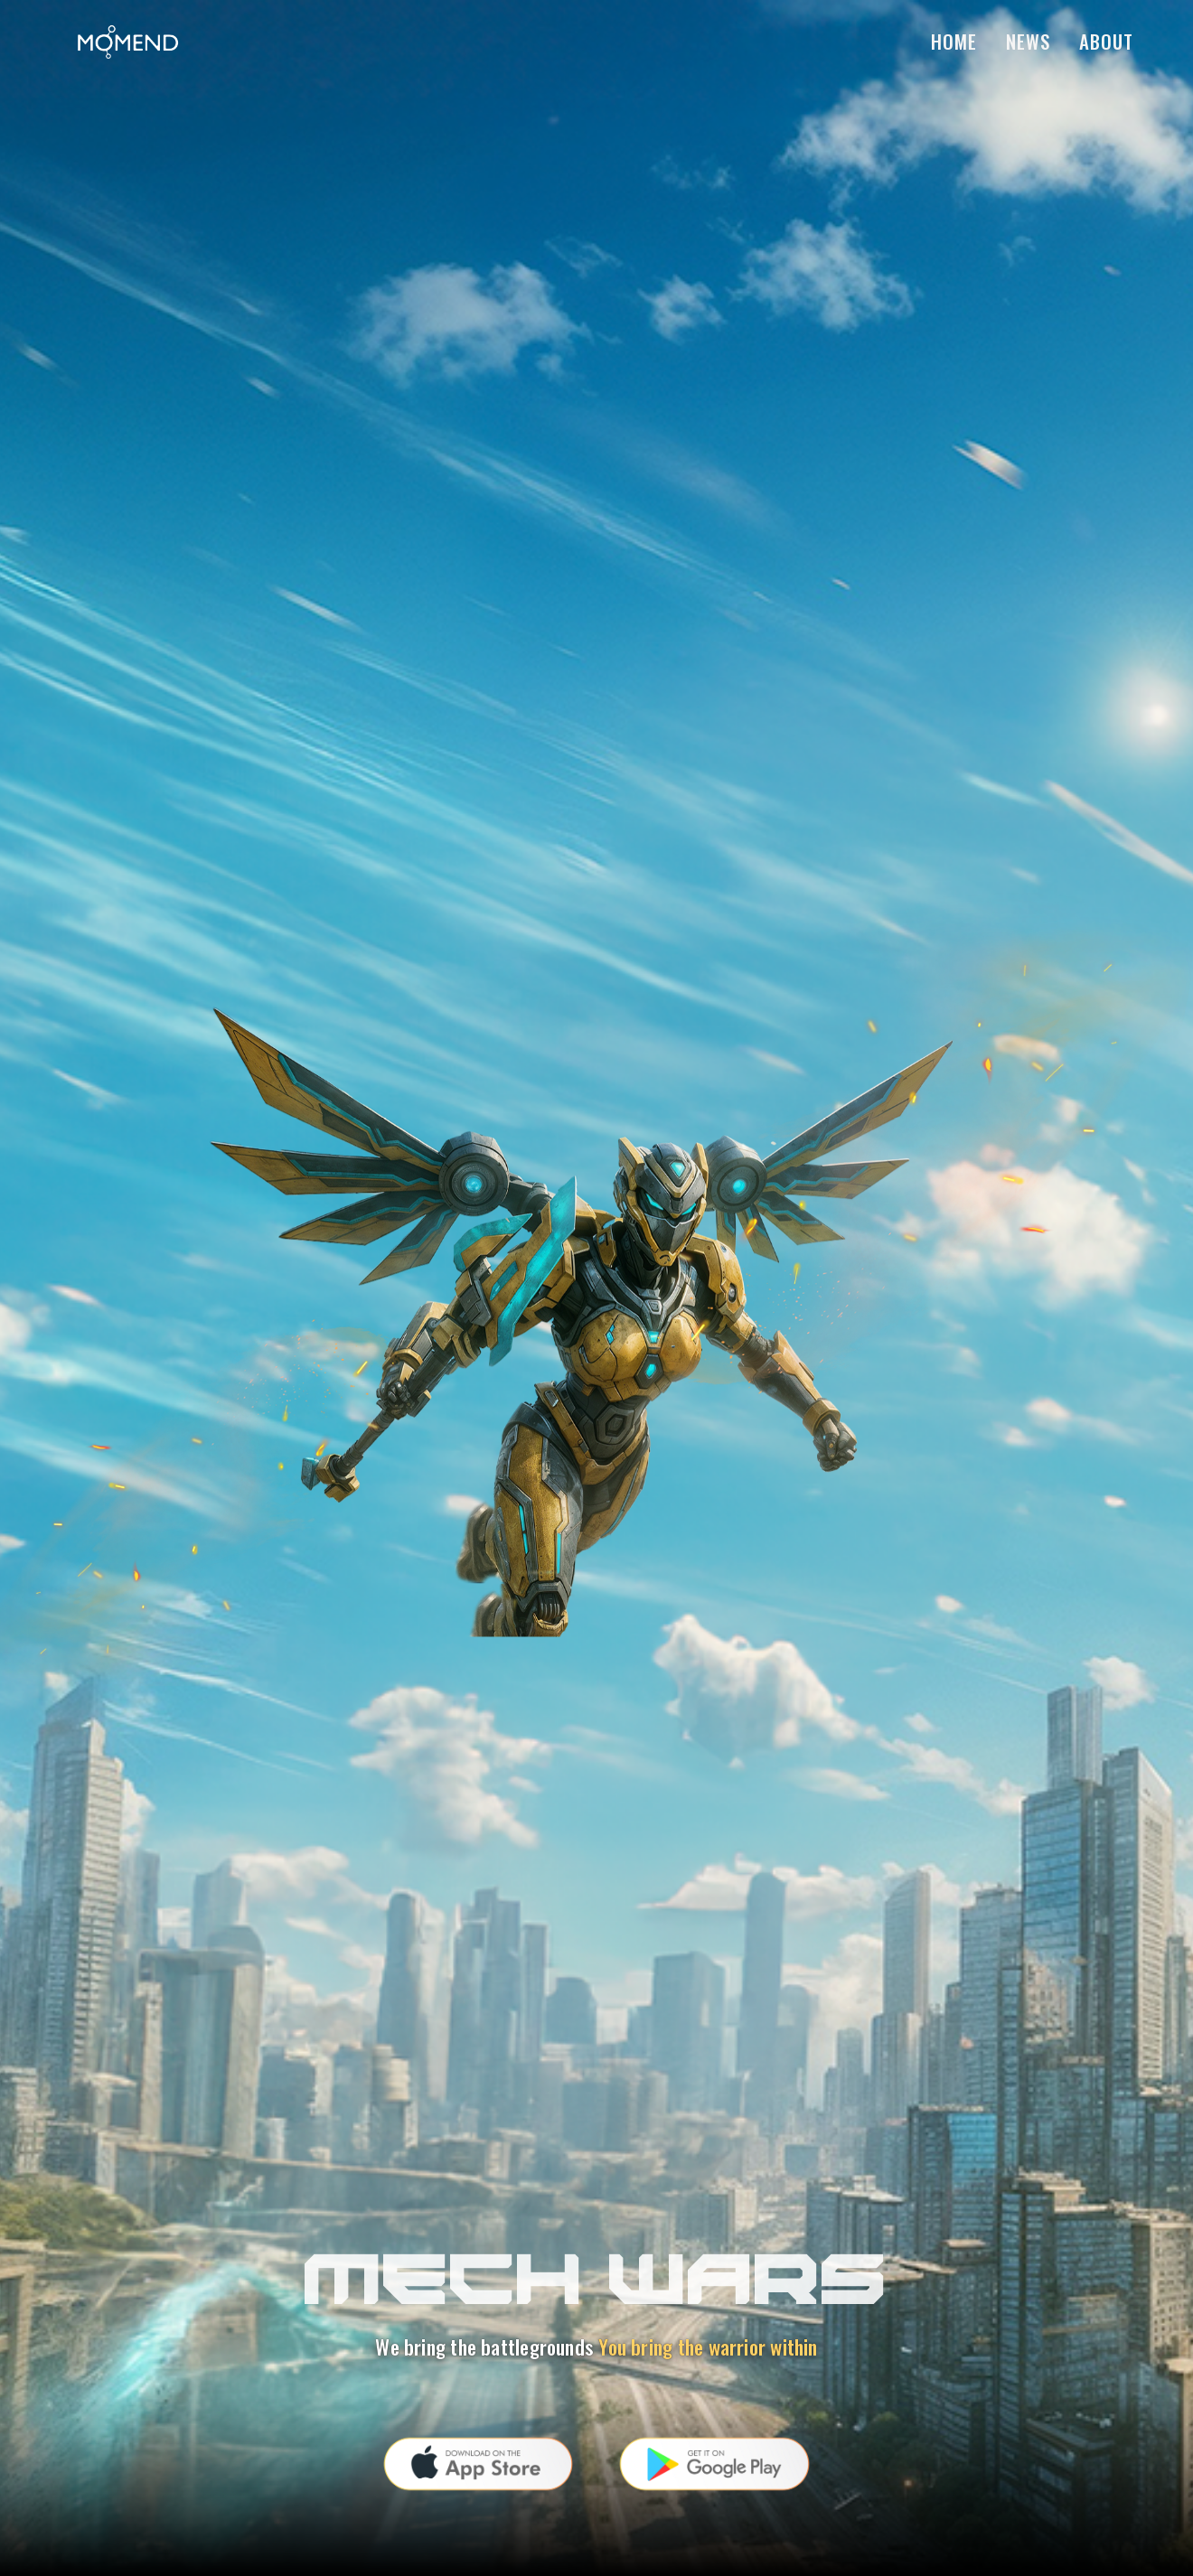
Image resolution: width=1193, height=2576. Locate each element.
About (1106, 41)
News (1028, 41)
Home (954, 41)
